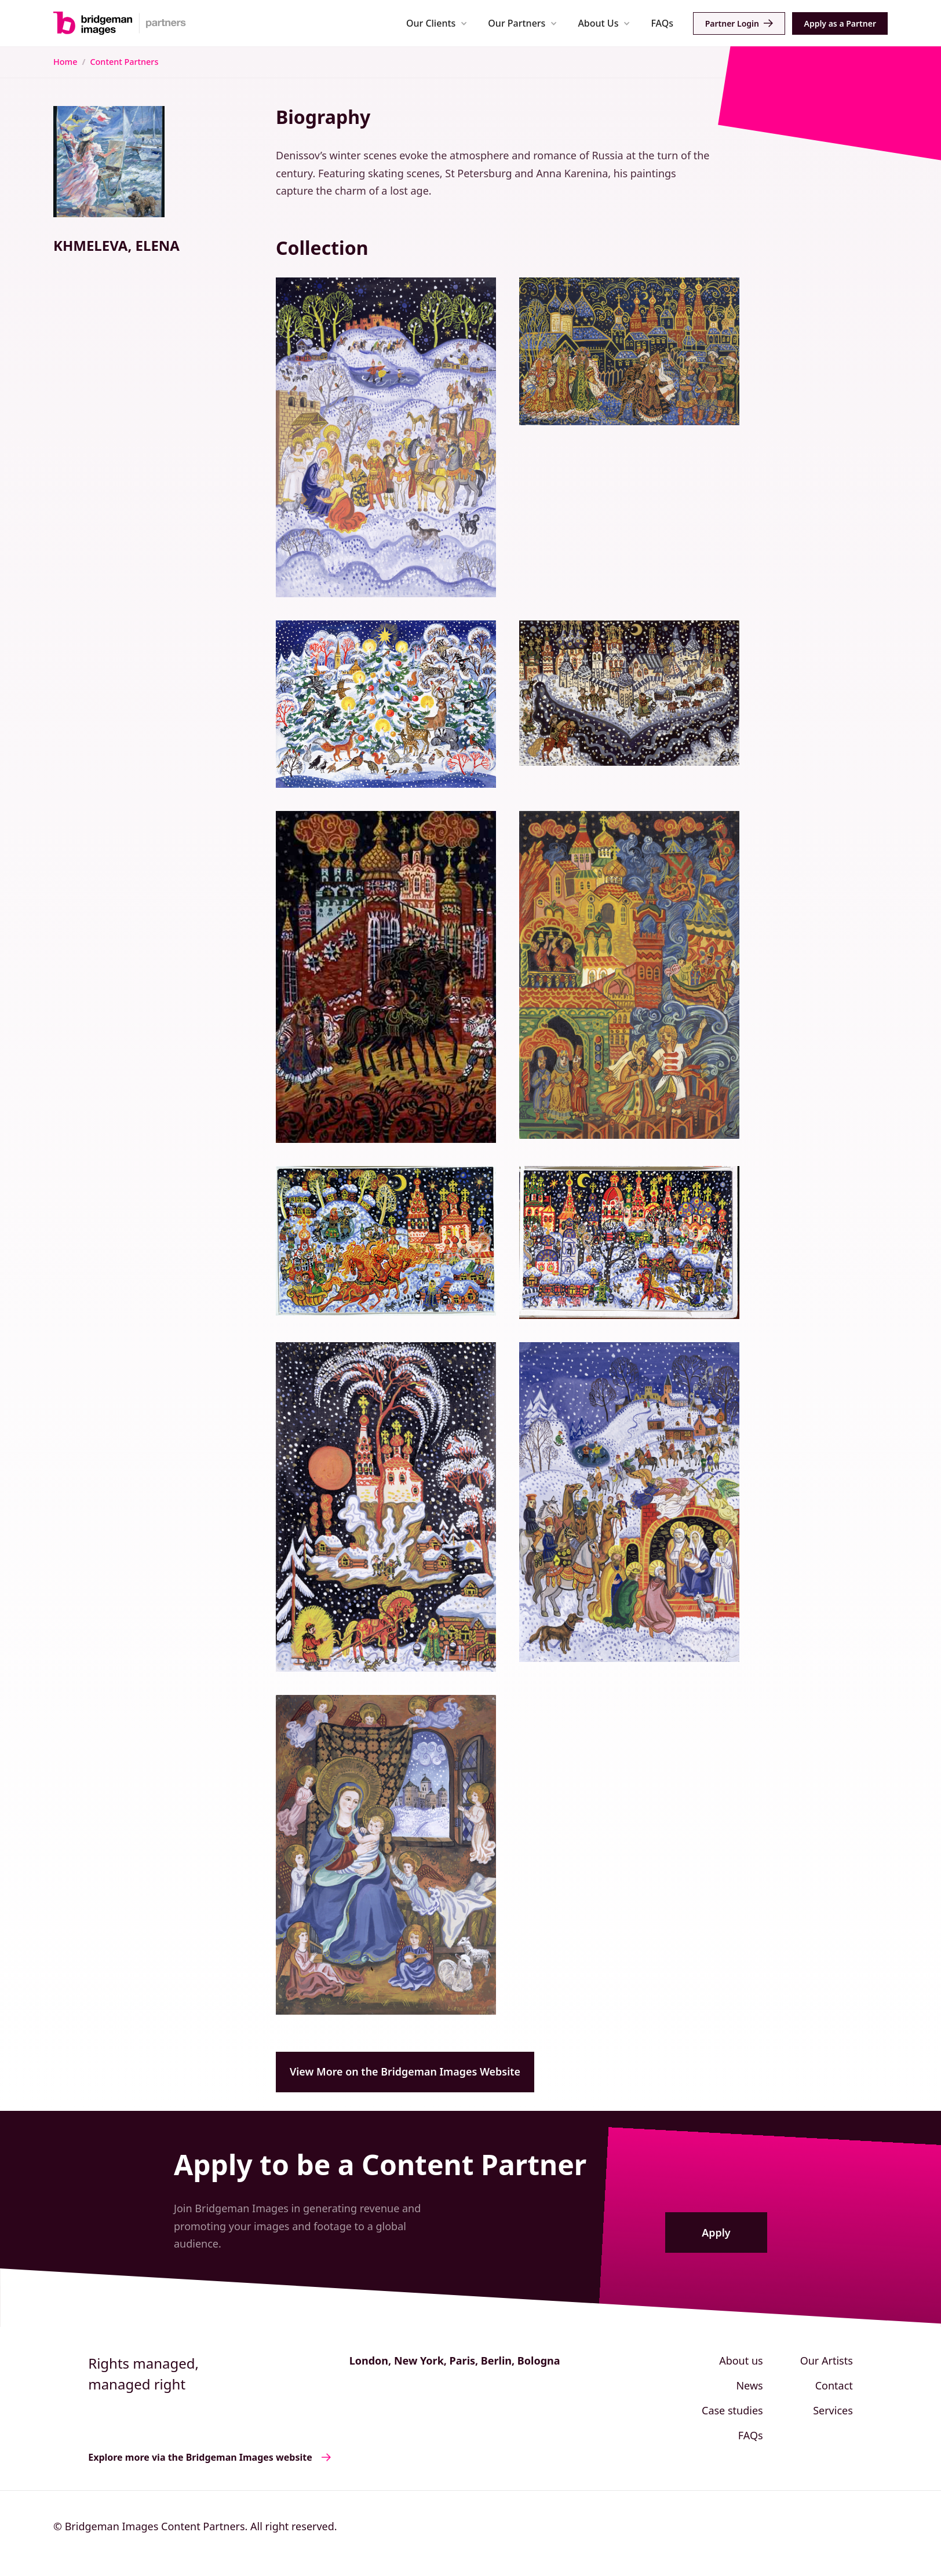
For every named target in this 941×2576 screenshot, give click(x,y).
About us (741, 2360)
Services (833, 2410)
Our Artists (826, 2360)
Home (65, 61)
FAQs (662, 23)
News (749, 2385)
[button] (436, 23)
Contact (834, 2385)
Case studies (732, 2410)
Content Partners (124, 61)
